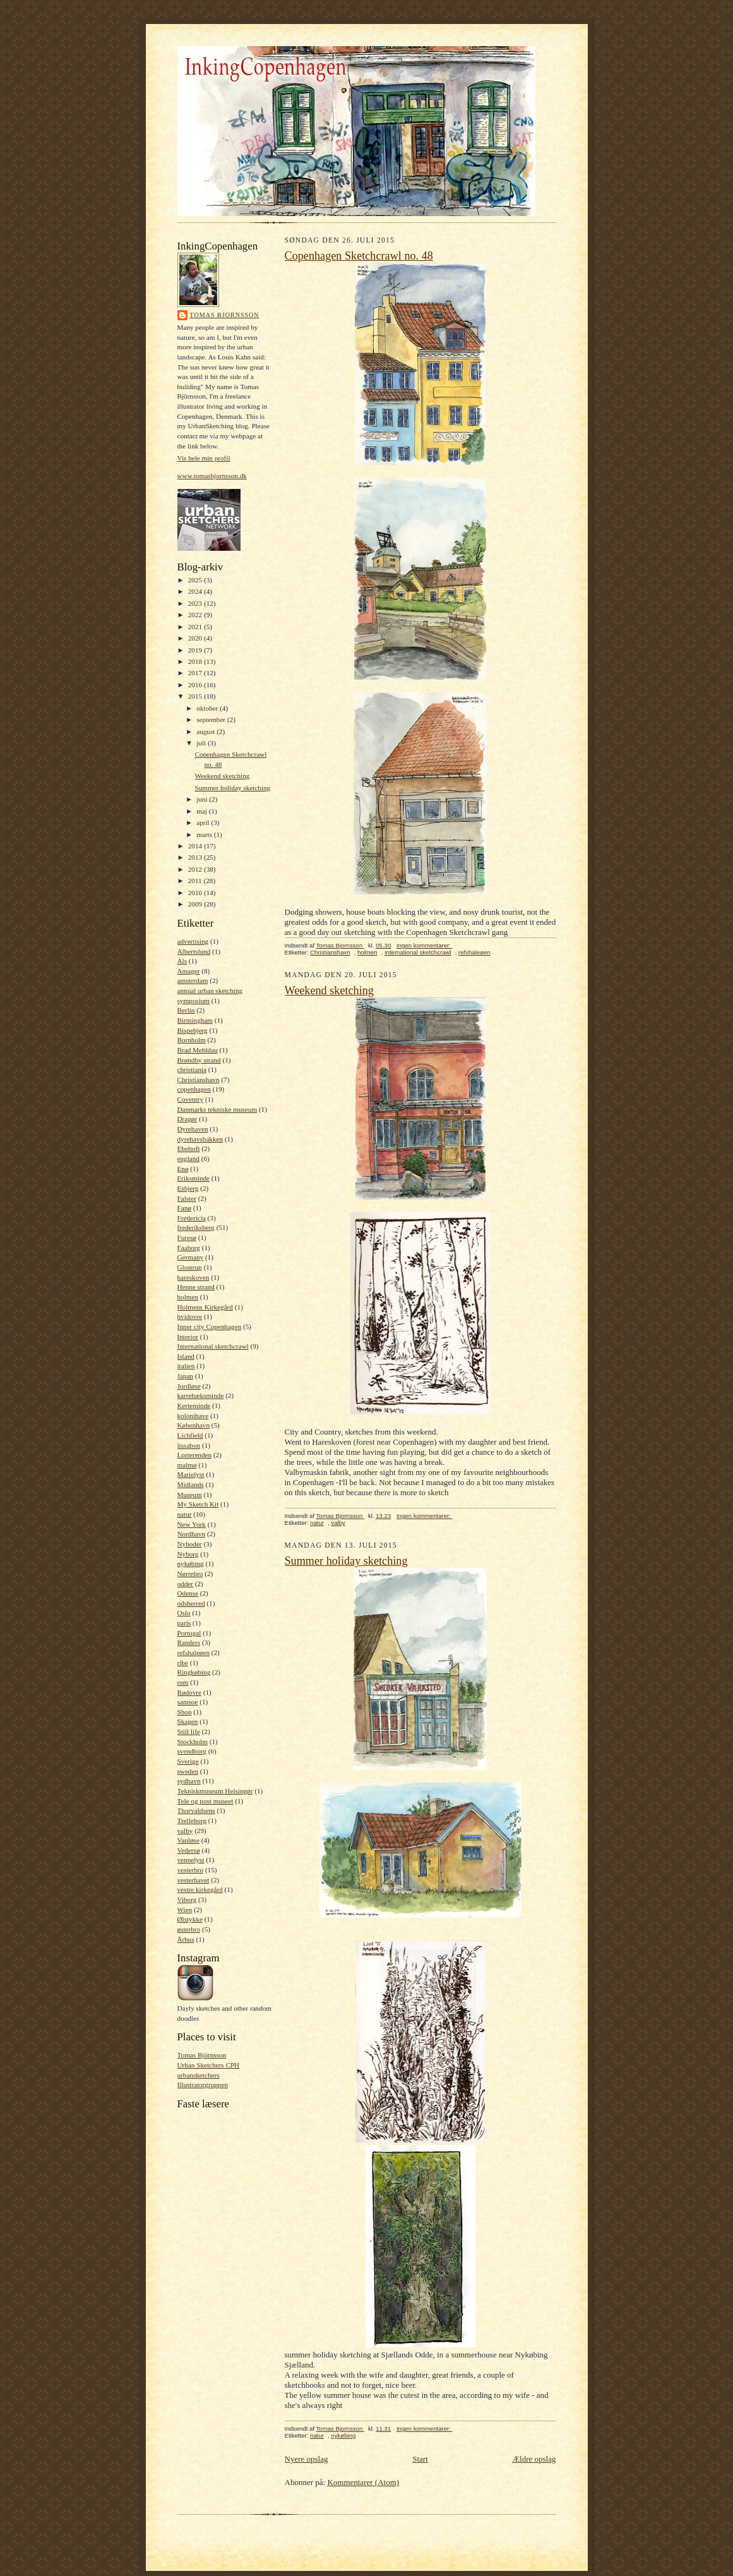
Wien (185, 1909)
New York (191, 1524)
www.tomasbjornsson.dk (212, 475)
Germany (190, 1257)
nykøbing (190, 1563)
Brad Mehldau (197, 1050)
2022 (196, 614)
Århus (185, 1939)
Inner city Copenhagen (209, 1326)
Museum (189, 1494)
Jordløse (189, 1386)
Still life (188, 1731)
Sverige (188, 1761)
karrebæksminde (200, 1395)
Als (182, 961)
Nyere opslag (306, 2459)
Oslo (184, 1612)
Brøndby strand (199, 1060)
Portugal (189, 1633)
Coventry (190, 1099)
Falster (186, 1198)
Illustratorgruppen (202, 2084)
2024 (196, 591)
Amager (188, 971)
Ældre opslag (534, 2459)
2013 (196, 857)
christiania (192, 1069)
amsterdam (192, 980)
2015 (196, 696)
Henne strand (196, 1287)
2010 (196, 892)
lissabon (189, 1445)
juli (202, 743)
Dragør (187, 1118)
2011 (196, 880)
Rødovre (189, 1692)
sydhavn (189, 1781)
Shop (184, 1712)
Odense (188, 1593)
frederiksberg (196, 1227)
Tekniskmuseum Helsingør (215, 1791)
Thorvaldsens (196, 1810)
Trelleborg (192, 1820)
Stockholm (192, 1741)
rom (183, 1682)
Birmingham (195, 1020)
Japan (185, 1376)
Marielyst (191, 1474)
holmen (188, 1297)
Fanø (184, 1208)
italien (186, 1365)
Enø (183, 1168)
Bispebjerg (192, 1030)
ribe (182, 1662)
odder (185, 1583)
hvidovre (190, 1316)
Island (185, 1356)
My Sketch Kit (198, 1504)
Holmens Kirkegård (205, 1307)
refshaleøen (193, 1652)
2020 (196, 638)
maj (202, 811)
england (188, 1158)
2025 (196, 580)
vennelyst (191, 1859)
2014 (196, 846)
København (193, 1425)
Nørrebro (190, 1573)
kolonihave (193, 1415)
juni (202, 799)
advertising (193, 941)
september (211, 719)
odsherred (191, 1603)
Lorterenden (194, 1455)
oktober (208, 708)
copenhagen (194, 1089)
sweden (188, 1771)
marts (205, 834)
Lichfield (190, 1435)
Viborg (187, 1899)
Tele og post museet (205, 1801)
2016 (196, 685)
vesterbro (190, 1870)
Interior (188, 1336)
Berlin (186, 1010)
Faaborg (188, 1247)
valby (185, 1830)
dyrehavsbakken (200, 1139)
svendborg (191, 1751)
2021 (196, 626)
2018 (196, 661)
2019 (196, 650)
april (203, 822)
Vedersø (188, 1850)
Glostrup (189, 1267)
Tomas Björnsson (202, 2055)
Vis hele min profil (203, 458)
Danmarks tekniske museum (217, 1109)
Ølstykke (190, 1919)
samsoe (187, 1702)
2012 (196, 869)
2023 (196, 603)
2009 (196, 904)
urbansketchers (198, 2075)
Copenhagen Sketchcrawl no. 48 (359, 256)
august (206, 731)
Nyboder (189, 1544)
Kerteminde (194, 1405)
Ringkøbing (194, 1672)
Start (420, 2459)
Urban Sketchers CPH (208, 2065)
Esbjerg (188, 1188)
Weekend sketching (221, 775)
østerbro (189, 1929)
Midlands (190, 1484)
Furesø (186, 1237)
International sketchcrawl (213, 1346)
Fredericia (191, 1218)
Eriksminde (193, 1178)
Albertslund (194, 951)
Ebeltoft (188, 1148)
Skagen (187, 1721)
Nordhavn (191, 1534)
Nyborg (188, 1554)
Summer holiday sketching (232, 787)
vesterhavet (193, 1880)
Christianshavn (198, 1079)
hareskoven (193, 1277)
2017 (196, 673)
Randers (189, 1642)
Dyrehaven (192, 1129)
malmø (187, 1465)
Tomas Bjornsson (224, 314)
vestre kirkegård (200, 1889)
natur (184, 1514)
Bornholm (191, 1040)
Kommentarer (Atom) (363, 2482)
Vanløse (188, 1840)
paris (184, 1623)
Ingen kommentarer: (424, 945)
